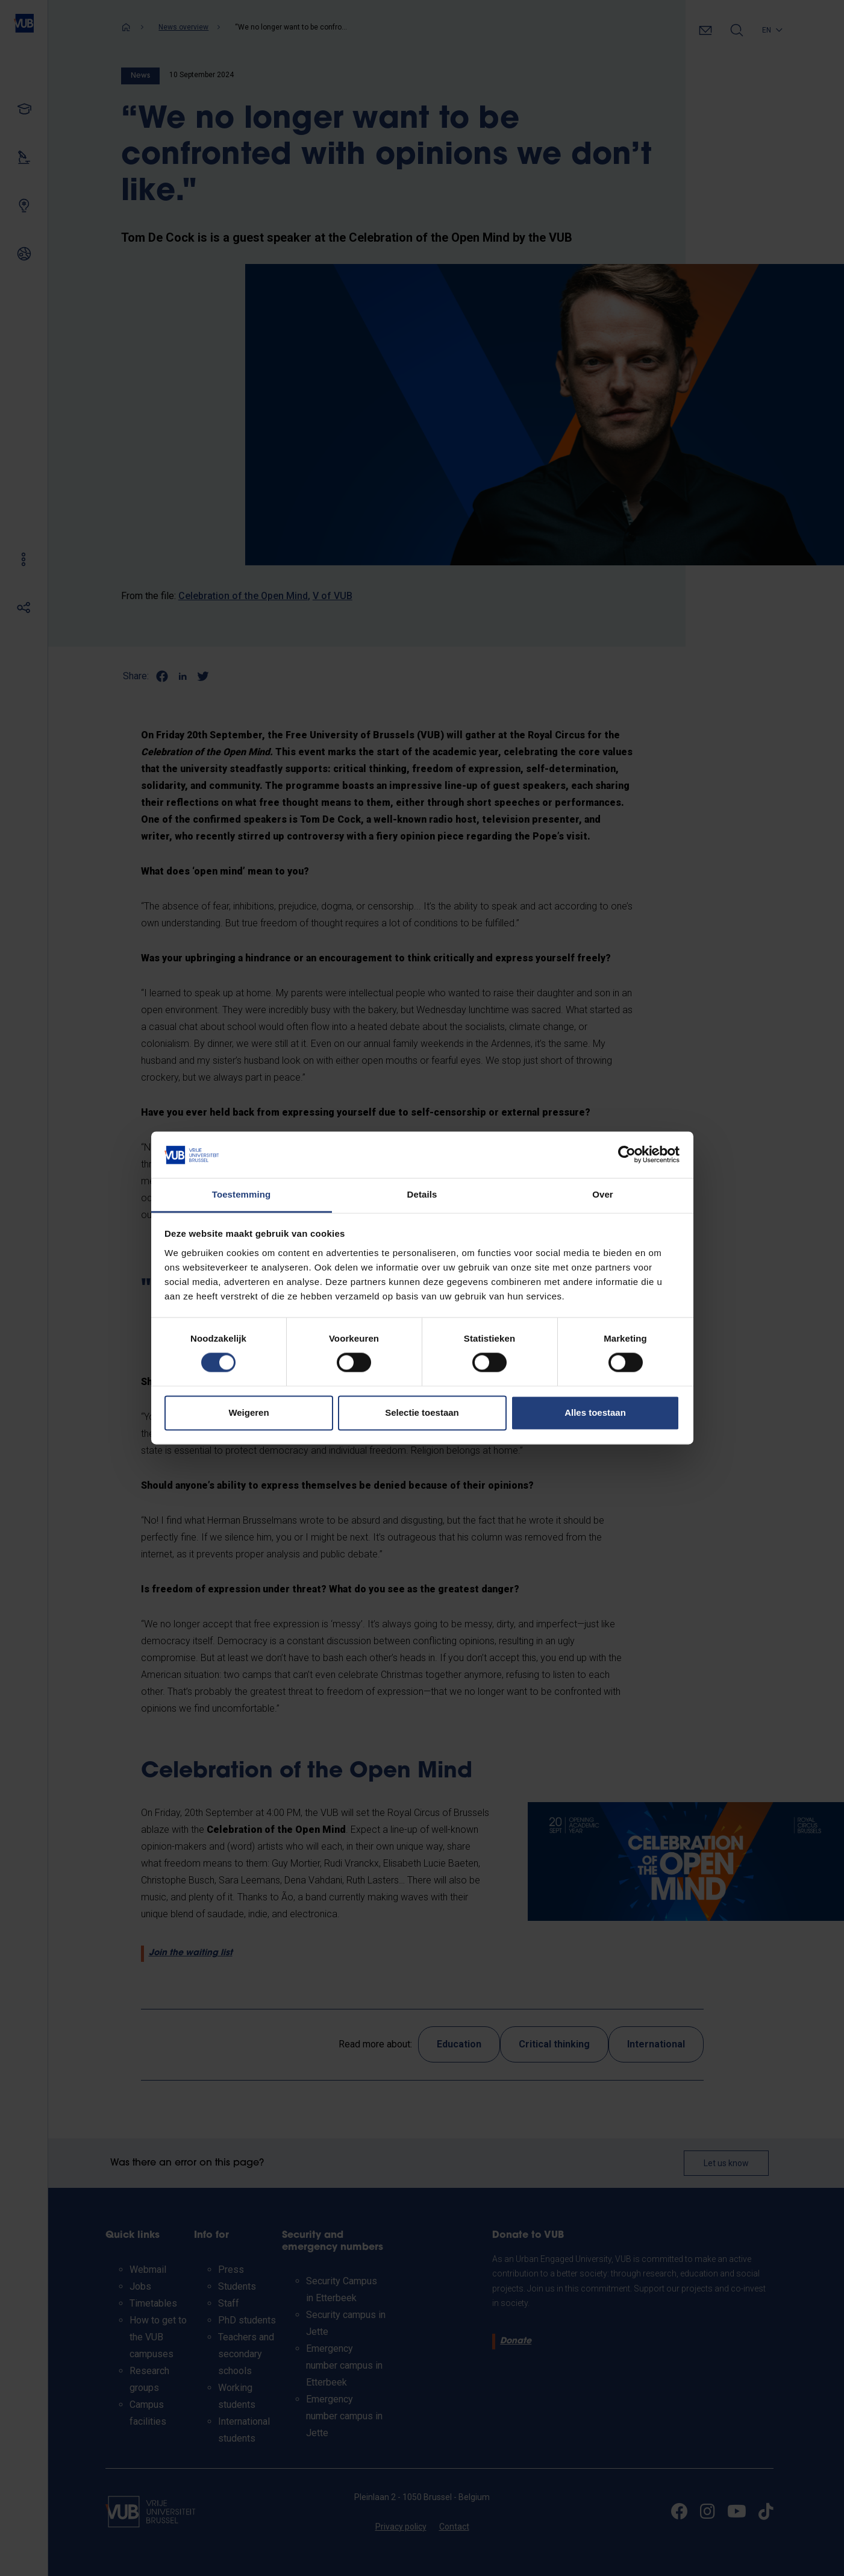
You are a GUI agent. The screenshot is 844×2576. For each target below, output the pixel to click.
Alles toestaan (595, 1412)
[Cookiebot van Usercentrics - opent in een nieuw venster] (627, 1155)
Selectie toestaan (422, 1412)
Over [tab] (602, 1194)
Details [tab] (422, 1194)
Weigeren (248, 1412)
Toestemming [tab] (241, 1194)
